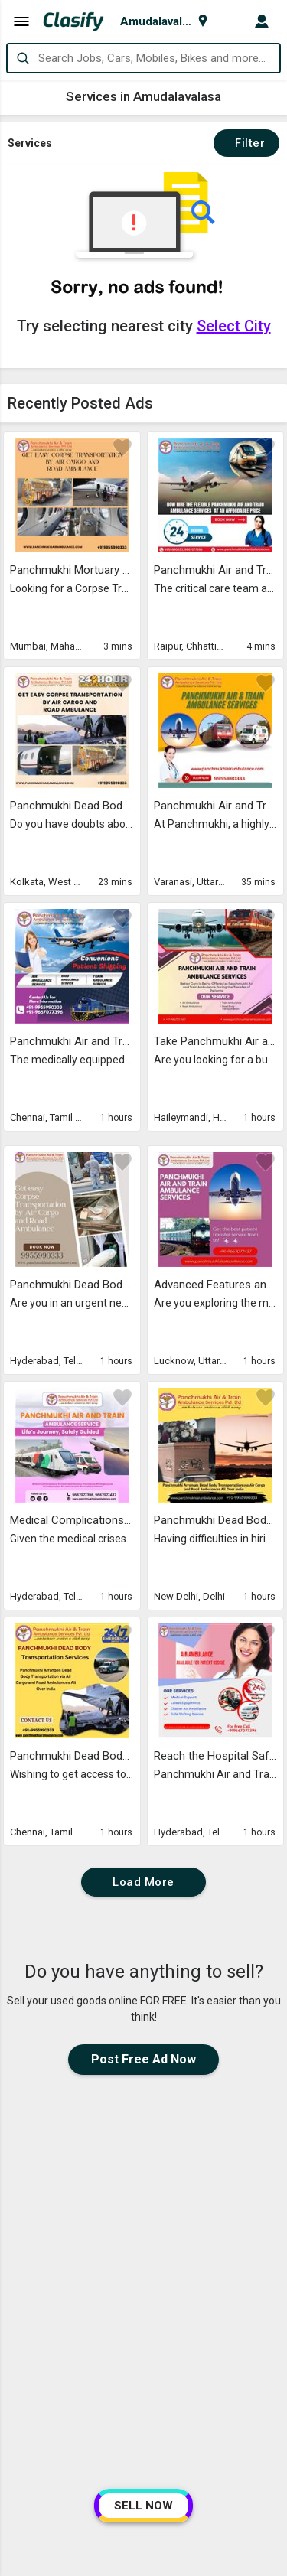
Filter (246, 143)
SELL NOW (143, 2505)
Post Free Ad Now (143, 2059)
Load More (143, 1882)
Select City (234, 326)
